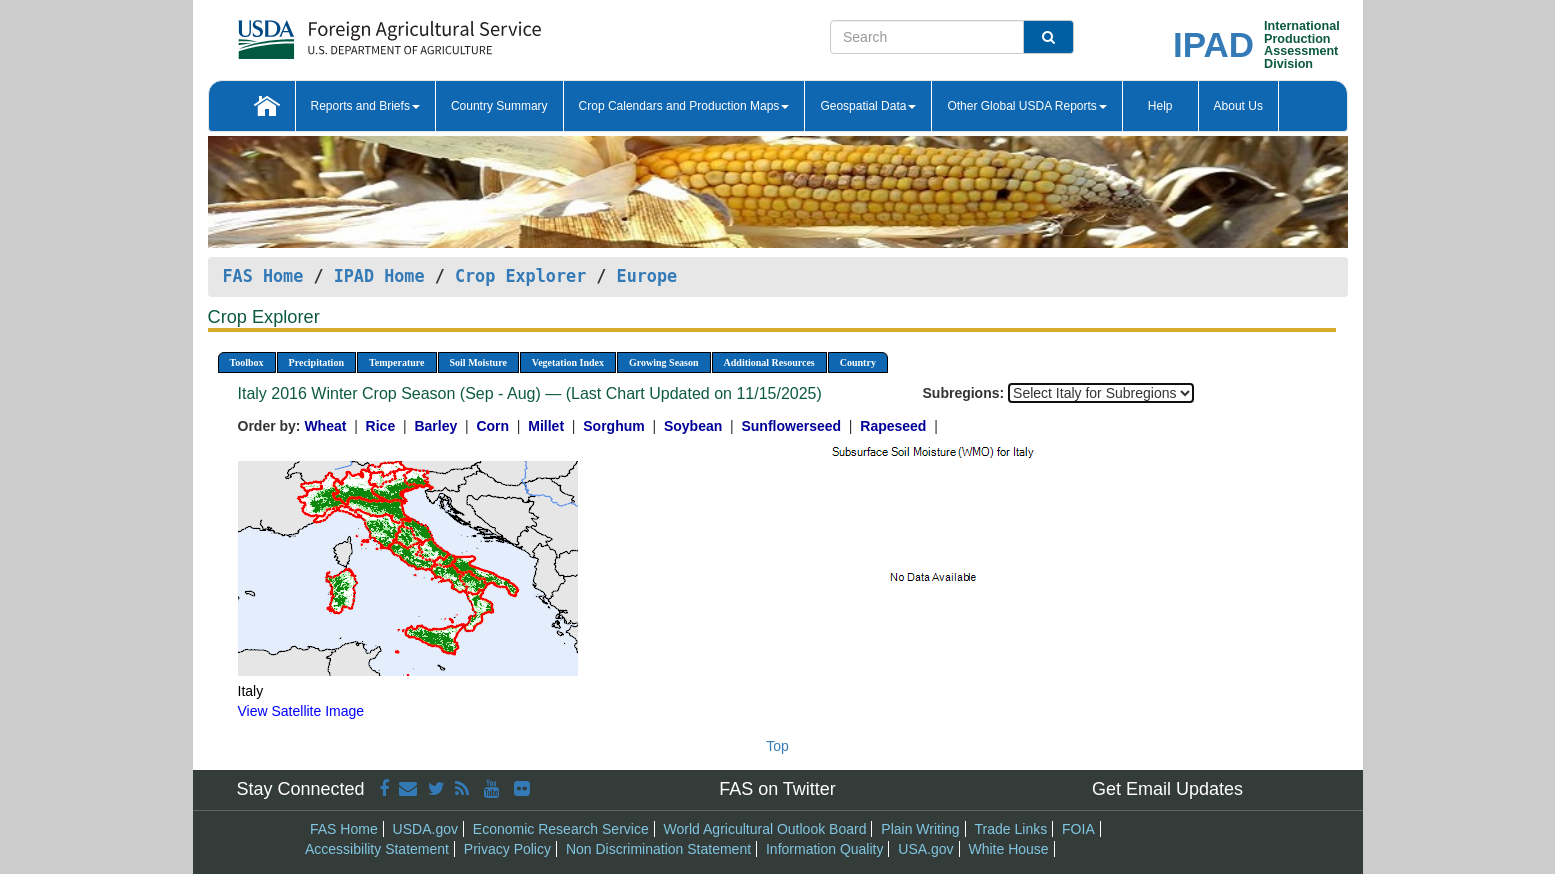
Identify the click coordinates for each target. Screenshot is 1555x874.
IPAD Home (379, 276)
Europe (647, 276)
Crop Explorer (520, 276)
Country (858, 362)
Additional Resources (769, 362)
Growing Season (664, 362)
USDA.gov (425, 829)
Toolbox (247, 362)
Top (777, 746)
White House (1008, 849)
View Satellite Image (301, 711)
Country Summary (499, 106)
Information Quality (825, 849)
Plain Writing (920, 829)
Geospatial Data (868, 106)
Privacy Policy (507, 849)
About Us (1238, 106)
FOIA (1078, 829)
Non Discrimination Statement (658, 849)
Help (1160, 106)
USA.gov (925, 849)
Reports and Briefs (365, 106)
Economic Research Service (561, 829)
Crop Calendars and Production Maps (684, 106)
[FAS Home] (339, 32)
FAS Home (263, 276)
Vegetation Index (568, 362)
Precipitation (316, 362)
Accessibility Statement (377, 849)
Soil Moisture (478, 362)
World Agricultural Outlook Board (765, 829)
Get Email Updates (1167, 789)
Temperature (397, 362)
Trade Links (1011, 829)
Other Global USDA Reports (1026, 106)
